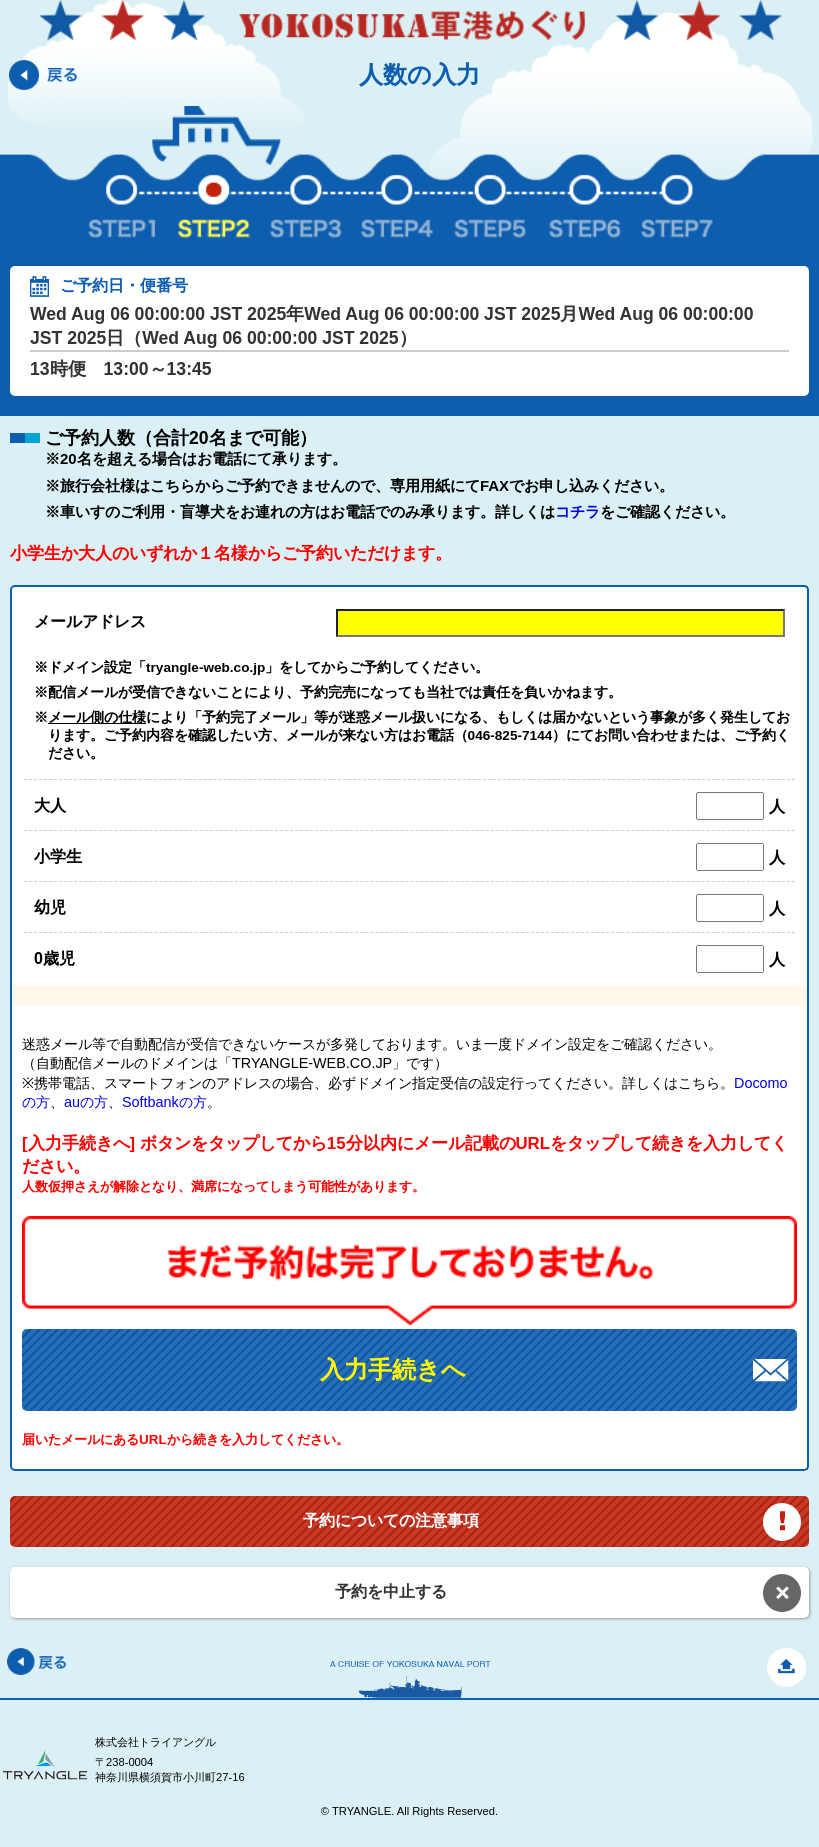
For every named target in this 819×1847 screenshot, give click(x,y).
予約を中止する (391, 1591)
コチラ (577, 511)
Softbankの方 (164, 1102)
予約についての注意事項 (391, 1520)
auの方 (86, 1102)
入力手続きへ (393, 1369)
